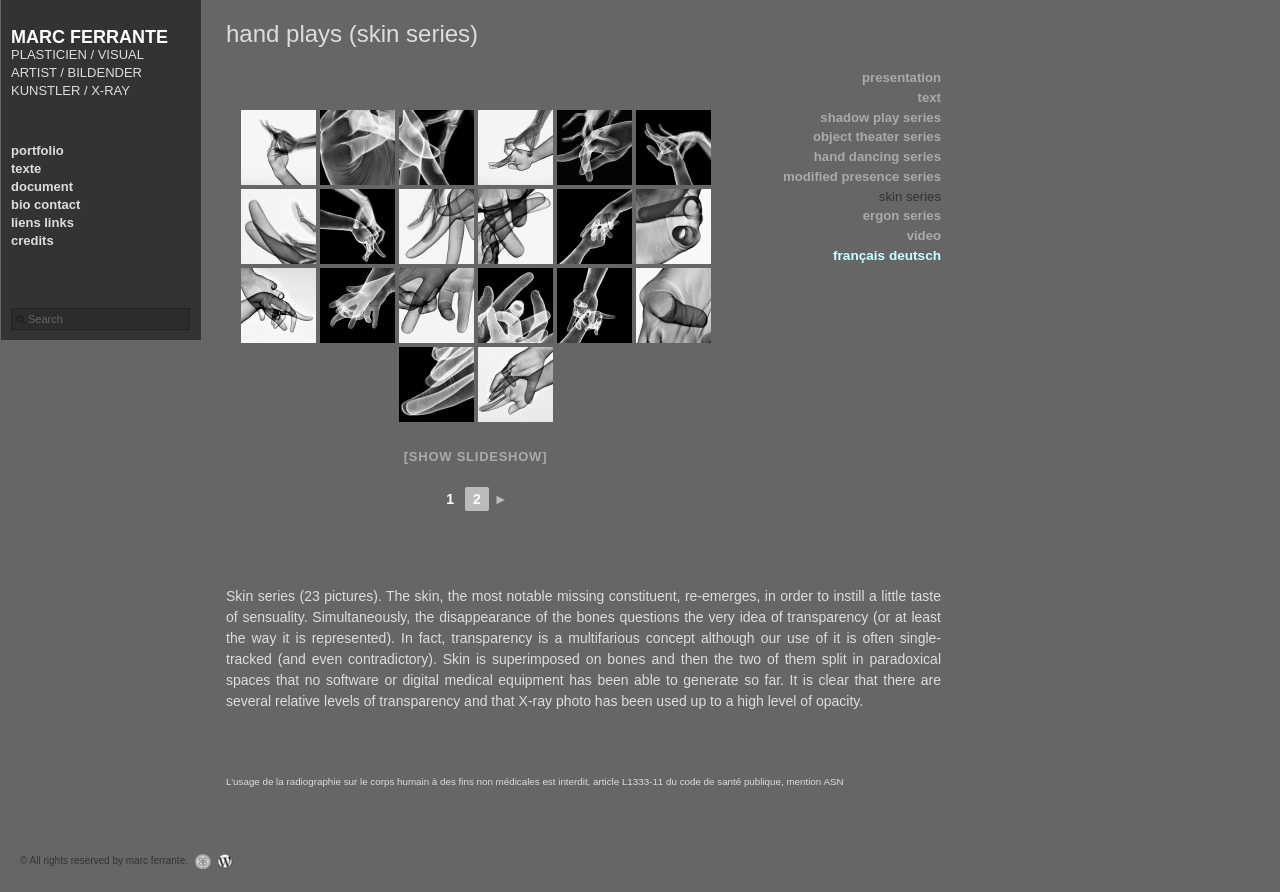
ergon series (902, 215)
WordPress (230, 861)
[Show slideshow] (475, 456)
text (929, 97)
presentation (901, 77)
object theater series (877, 136)
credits (32, 240)
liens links (42, 222)
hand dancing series (877, 156)
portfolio (37, 150)
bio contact (45, 204)
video (924, 235)
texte (26, 168)
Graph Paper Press (198, 861)
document (42, 186)
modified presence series (862, 176)
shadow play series (880, 117)
